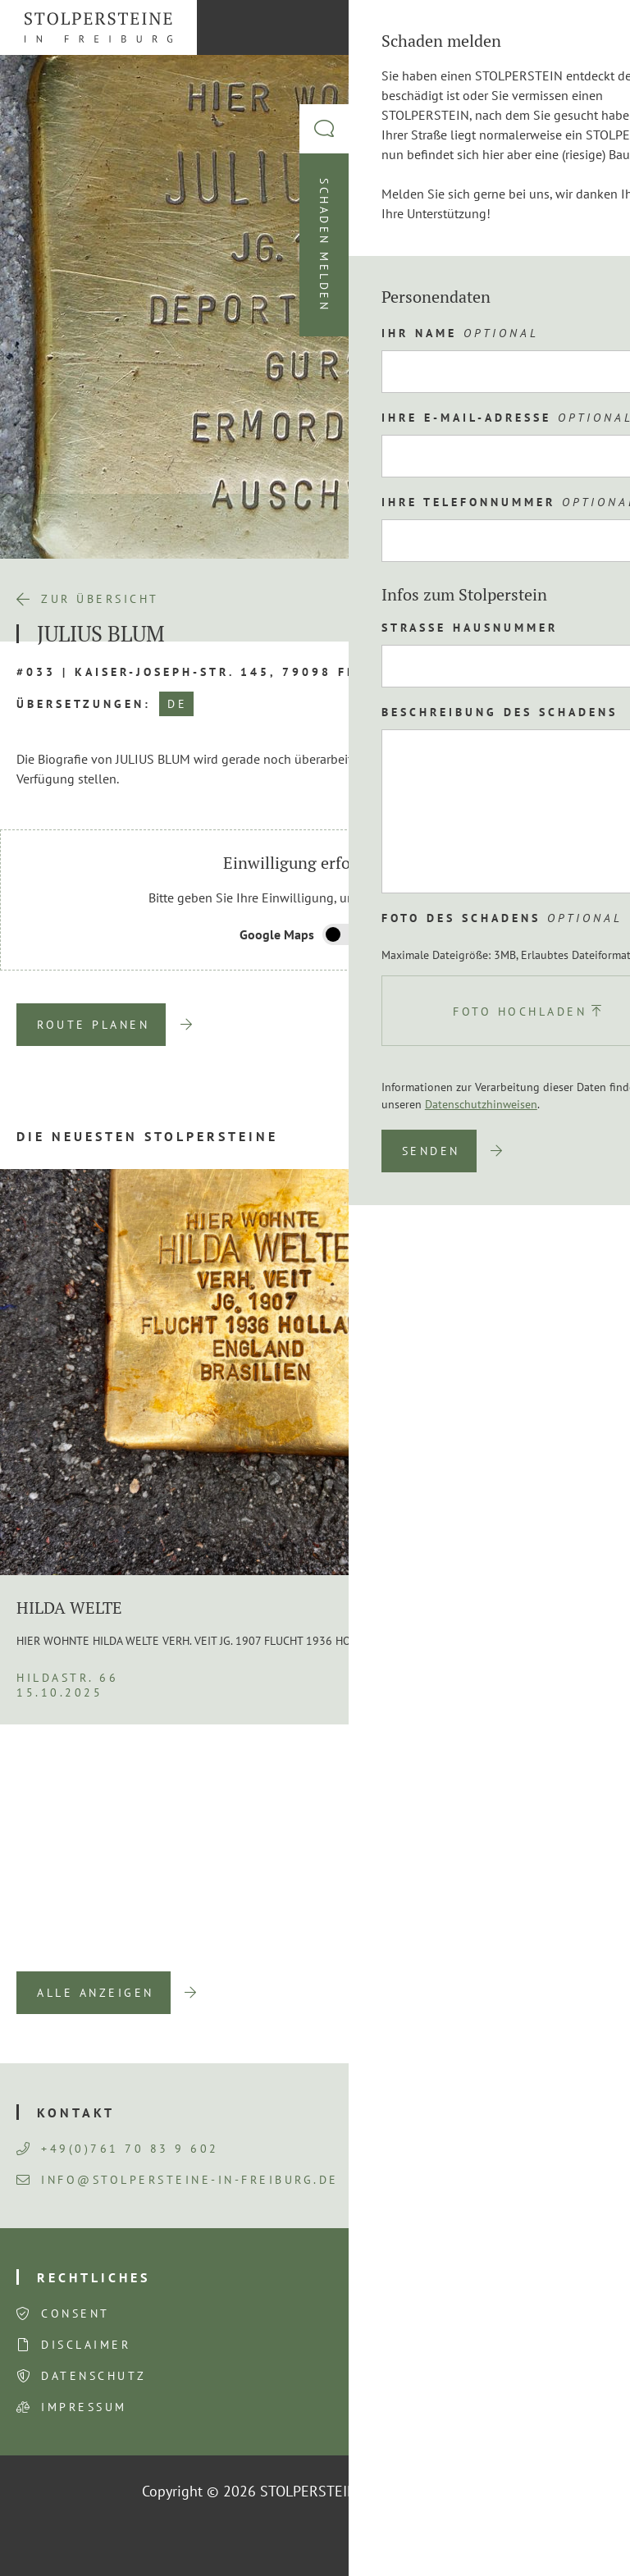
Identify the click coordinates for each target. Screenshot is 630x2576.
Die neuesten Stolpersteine (147, 1136)
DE (177, 704)
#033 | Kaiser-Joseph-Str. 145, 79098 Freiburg (214, 672)
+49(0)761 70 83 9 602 (117, 2148)
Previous (504, 1947)
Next (556, 1947)
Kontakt (76, 2112)
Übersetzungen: (83, 704)
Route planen (93, 1024)
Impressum (84, 2407)
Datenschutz (94, 2375)
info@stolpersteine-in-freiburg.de (177, 2179)
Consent (75, 2313)
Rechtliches (93, 2277)
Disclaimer (85, 2344)
